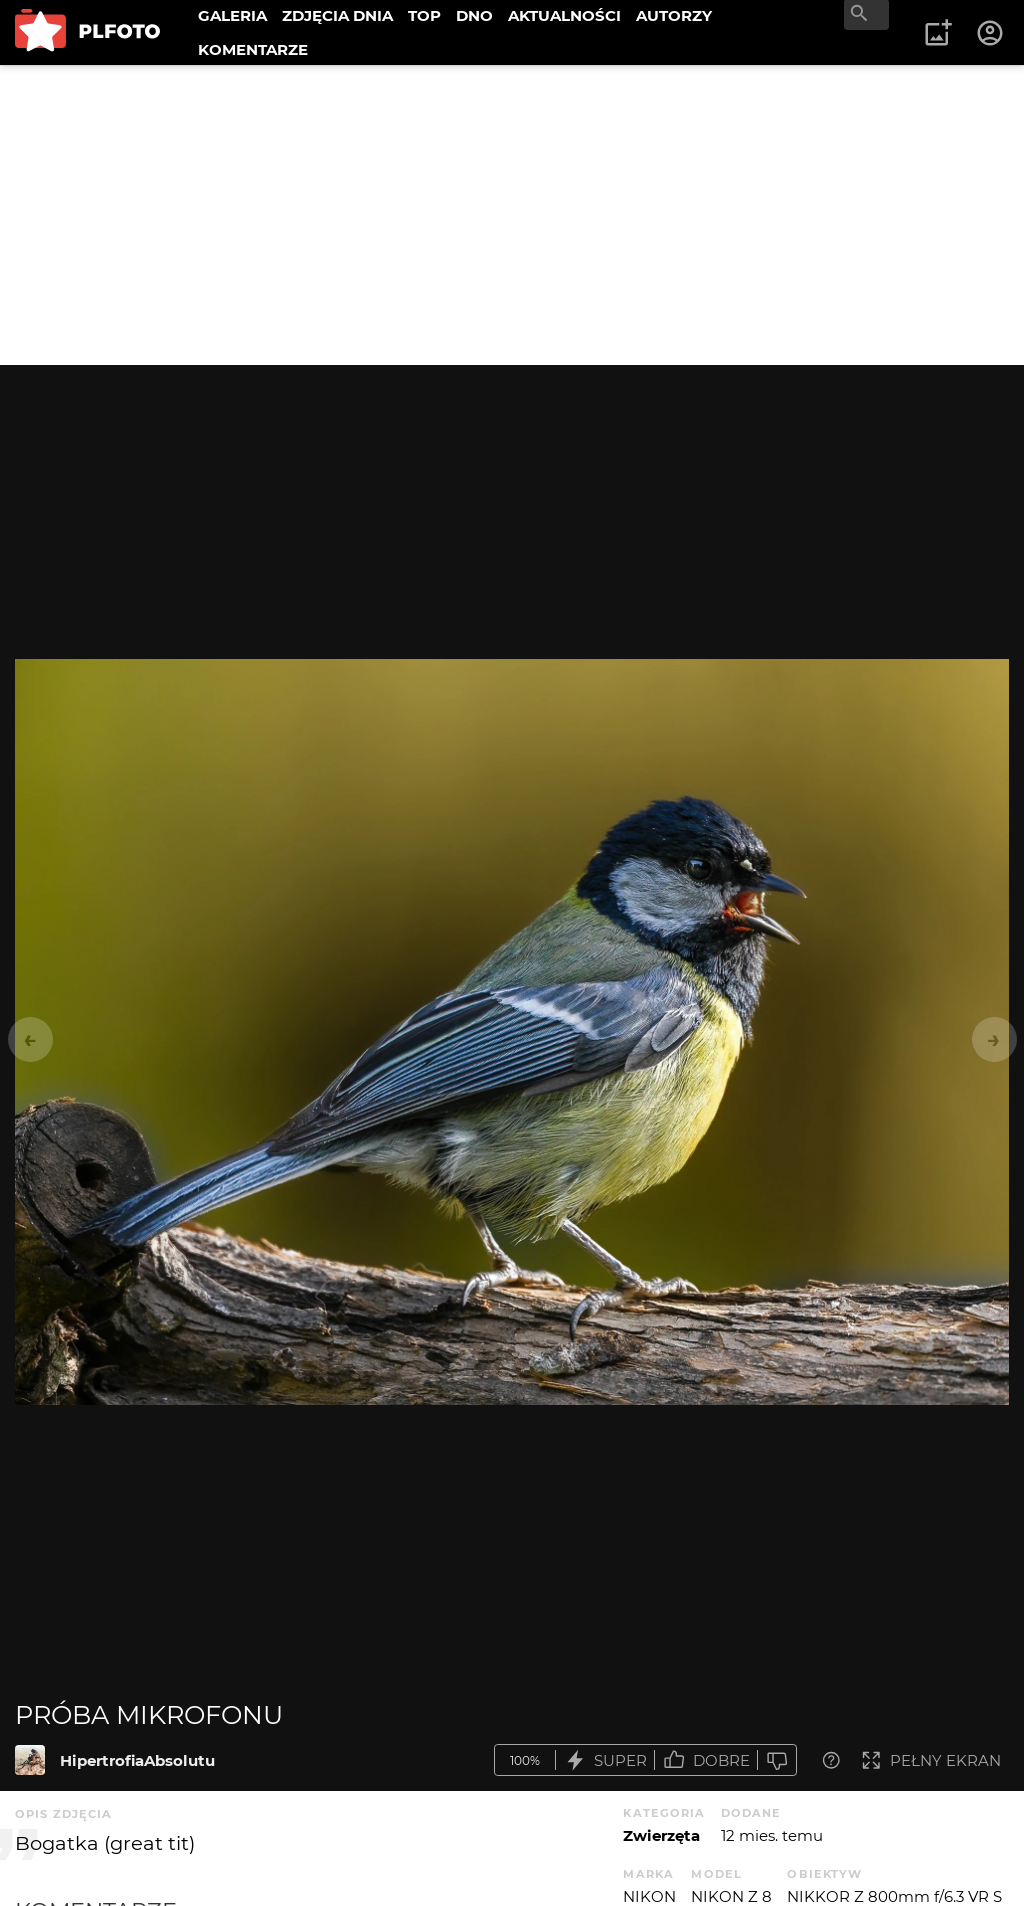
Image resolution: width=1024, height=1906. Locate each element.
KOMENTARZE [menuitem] (253, 49)
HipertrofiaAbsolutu (137, 1760)
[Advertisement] (512, 215)
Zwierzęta (661, 1835)
